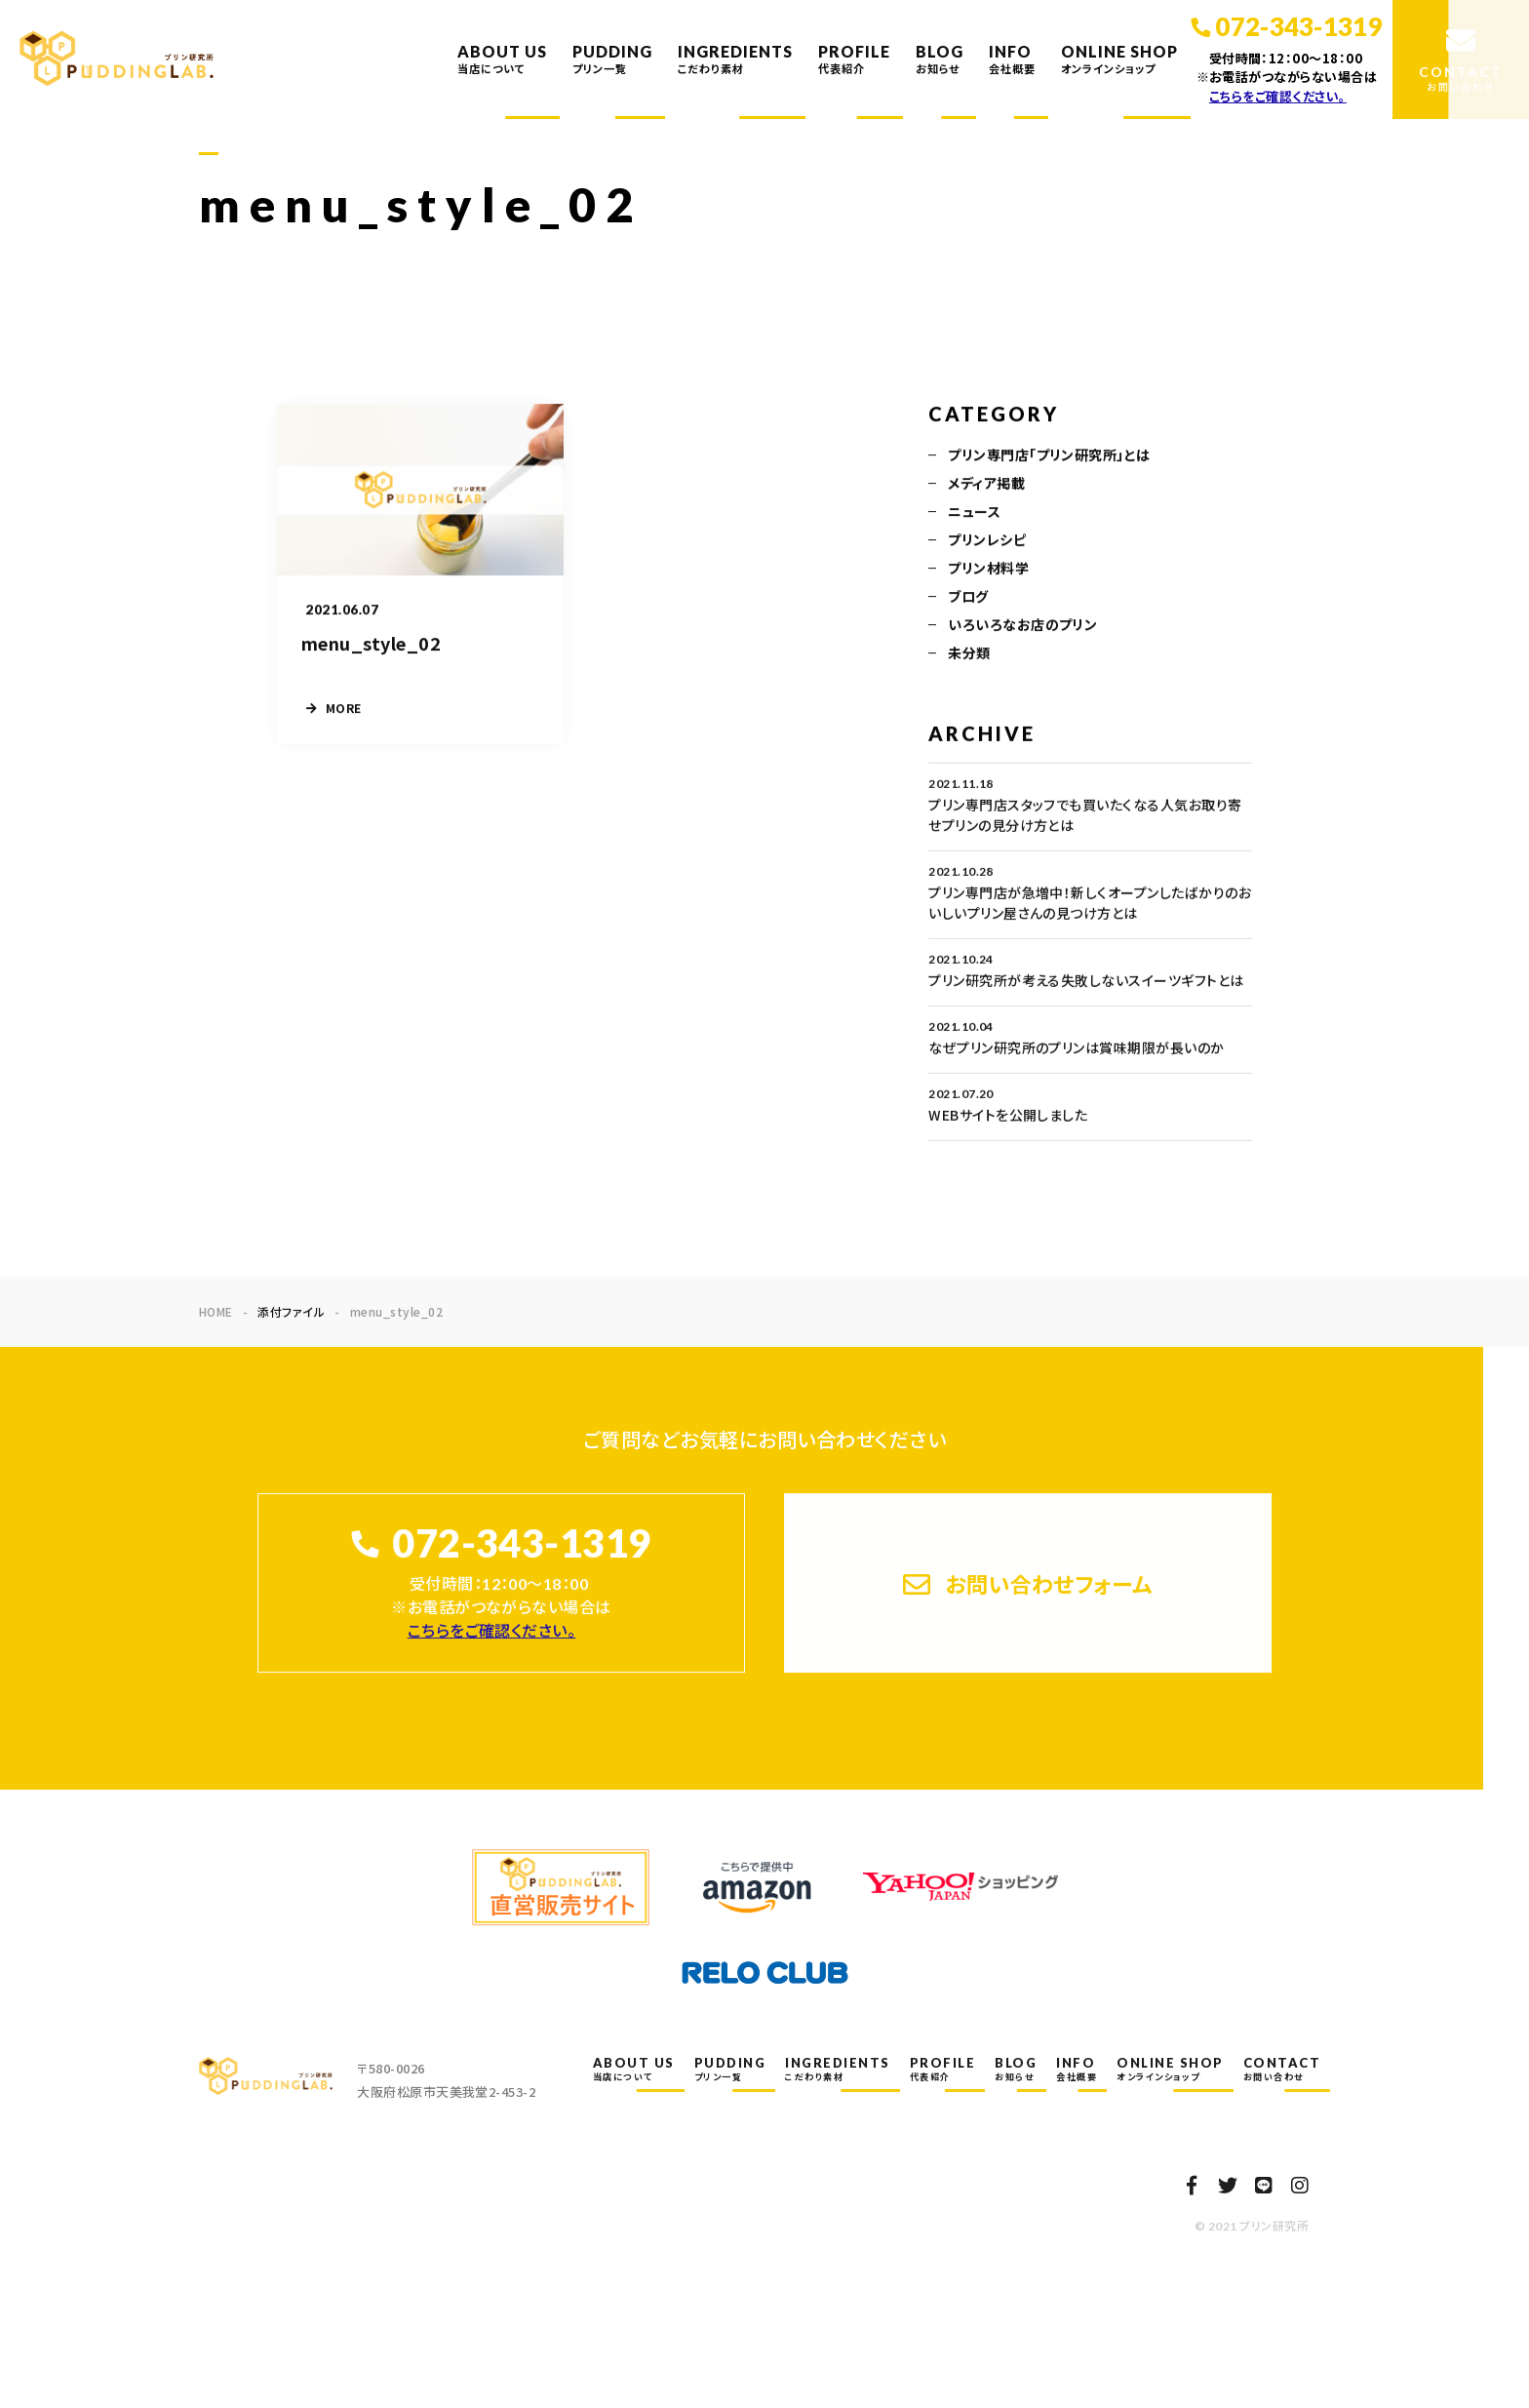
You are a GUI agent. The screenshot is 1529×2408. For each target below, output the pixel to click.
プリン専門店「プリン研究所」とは (1049, 456)
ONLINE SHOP (1119, 58)
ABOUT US (502, 58)
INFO (1012, 58)
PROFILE (854, 58)
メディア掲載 (986, 484)
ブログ (968, 598)
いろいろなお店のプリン (1022, 626)
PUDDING (612, 58)
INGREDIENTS (735, 58)
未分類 (969, 654)
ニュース (974, 513)
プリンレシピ (987, 541)
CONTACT (1282, 2068)
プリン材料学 (988, 569)
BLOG (939, 58)
